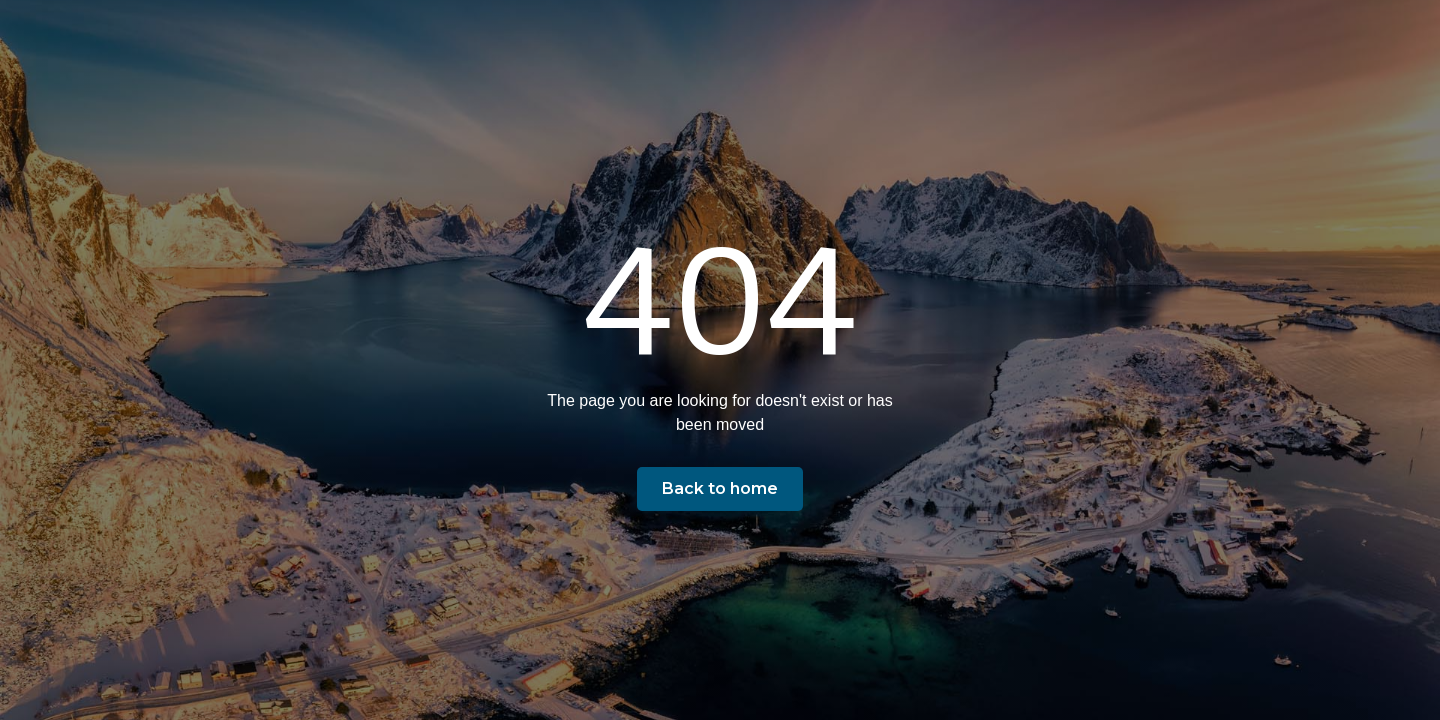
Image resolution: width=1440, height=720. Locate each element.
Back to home (720, 488)
